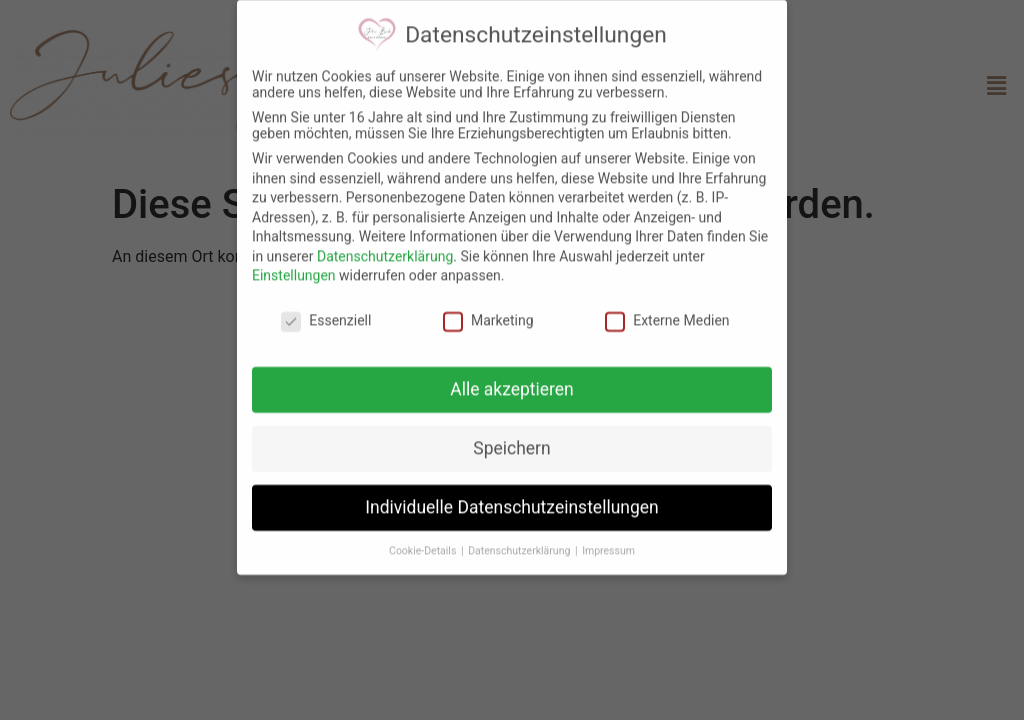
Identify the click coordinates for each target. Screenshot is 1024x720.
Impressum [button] (608, 544)
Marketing (488, 314)
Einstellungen (294, 270)
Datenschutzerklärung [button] (520, 544)
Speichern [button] (511, 442)
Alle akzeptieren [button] (512, 383)
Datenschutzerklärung (385, 250)
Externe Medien (667, 314)
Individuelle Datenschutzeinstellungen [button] (511, 501)
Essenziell (326, 314)
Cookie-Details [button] (424, 544)
